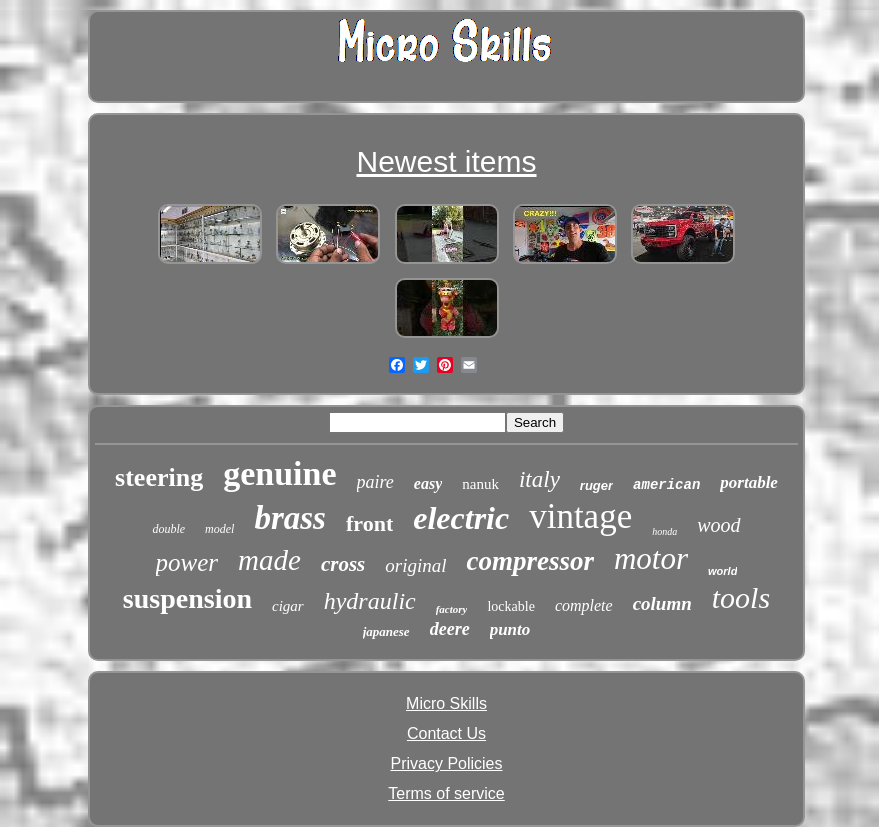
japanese (386, 631)
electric (461, 518)
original (415, 565)
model (219, 529)
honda (664, 531)
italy (539, 479)
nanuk (480, 484)
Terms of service (446, 793)
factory (452, 609)
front (369, 523)
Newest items (446, 161)
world (722, 571)
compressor (530, 561)
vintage (580, 516)
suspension (187, 598)
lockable (510, 606)
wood (718, 525)
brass (290, 518)
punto (510, 629)
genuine (279, 473)
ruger (596, 485)
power (187, 562)
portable (749, 482)
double (168, 529)
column (662, 603)
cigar (288, 606)
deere (450, 629)
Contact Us (446, 733)
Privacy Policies (446, 763)
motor (651, 558)
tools (741, 597)
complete (584, 605)
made (269, 560)
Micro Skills (446, 703)
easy (428, 483)
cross (343, 564)
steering (159, 477)
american (666, 485)
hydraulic (370, 601)
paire (375, 482)
